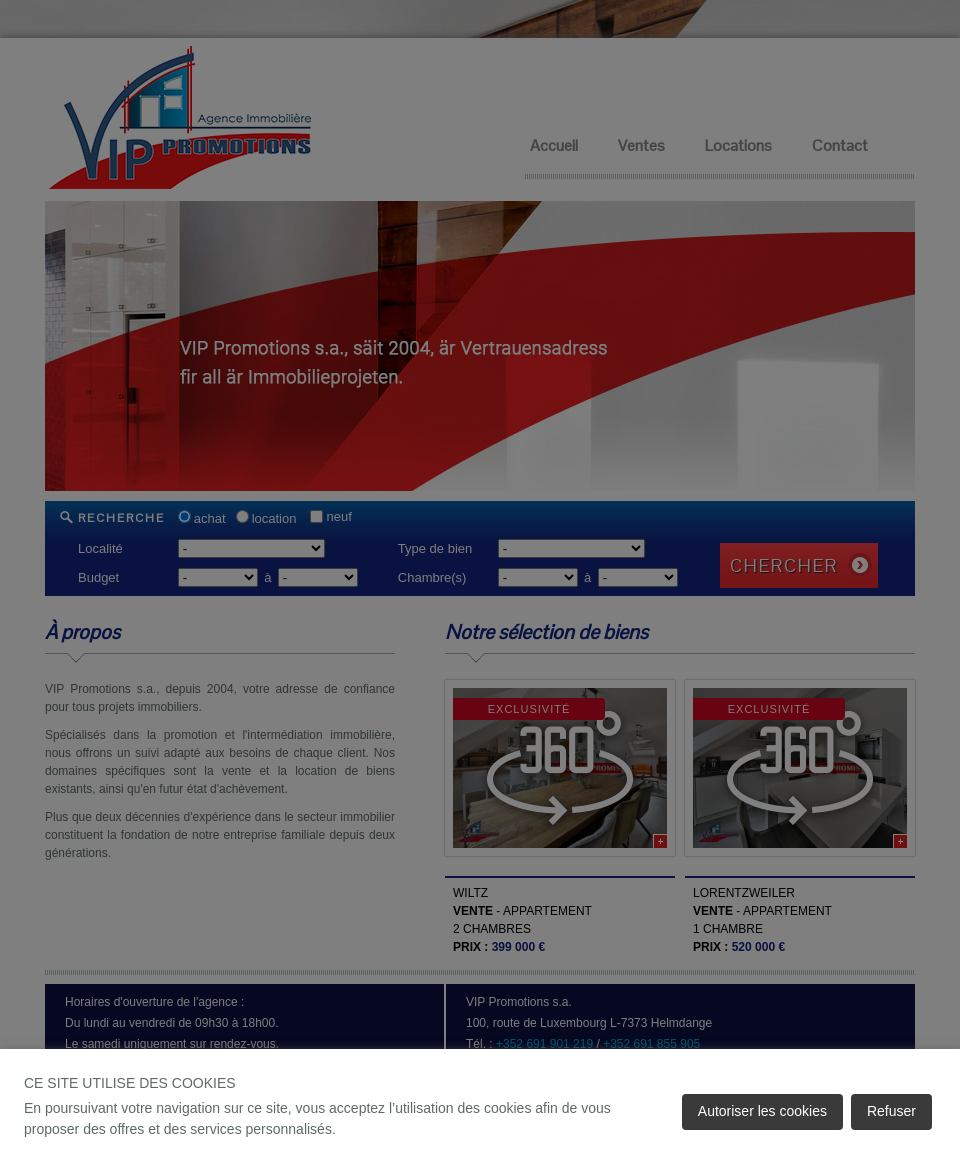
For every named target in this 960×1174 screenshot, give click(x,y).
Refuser (891, 1111)
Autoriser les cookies (762, 1111)
